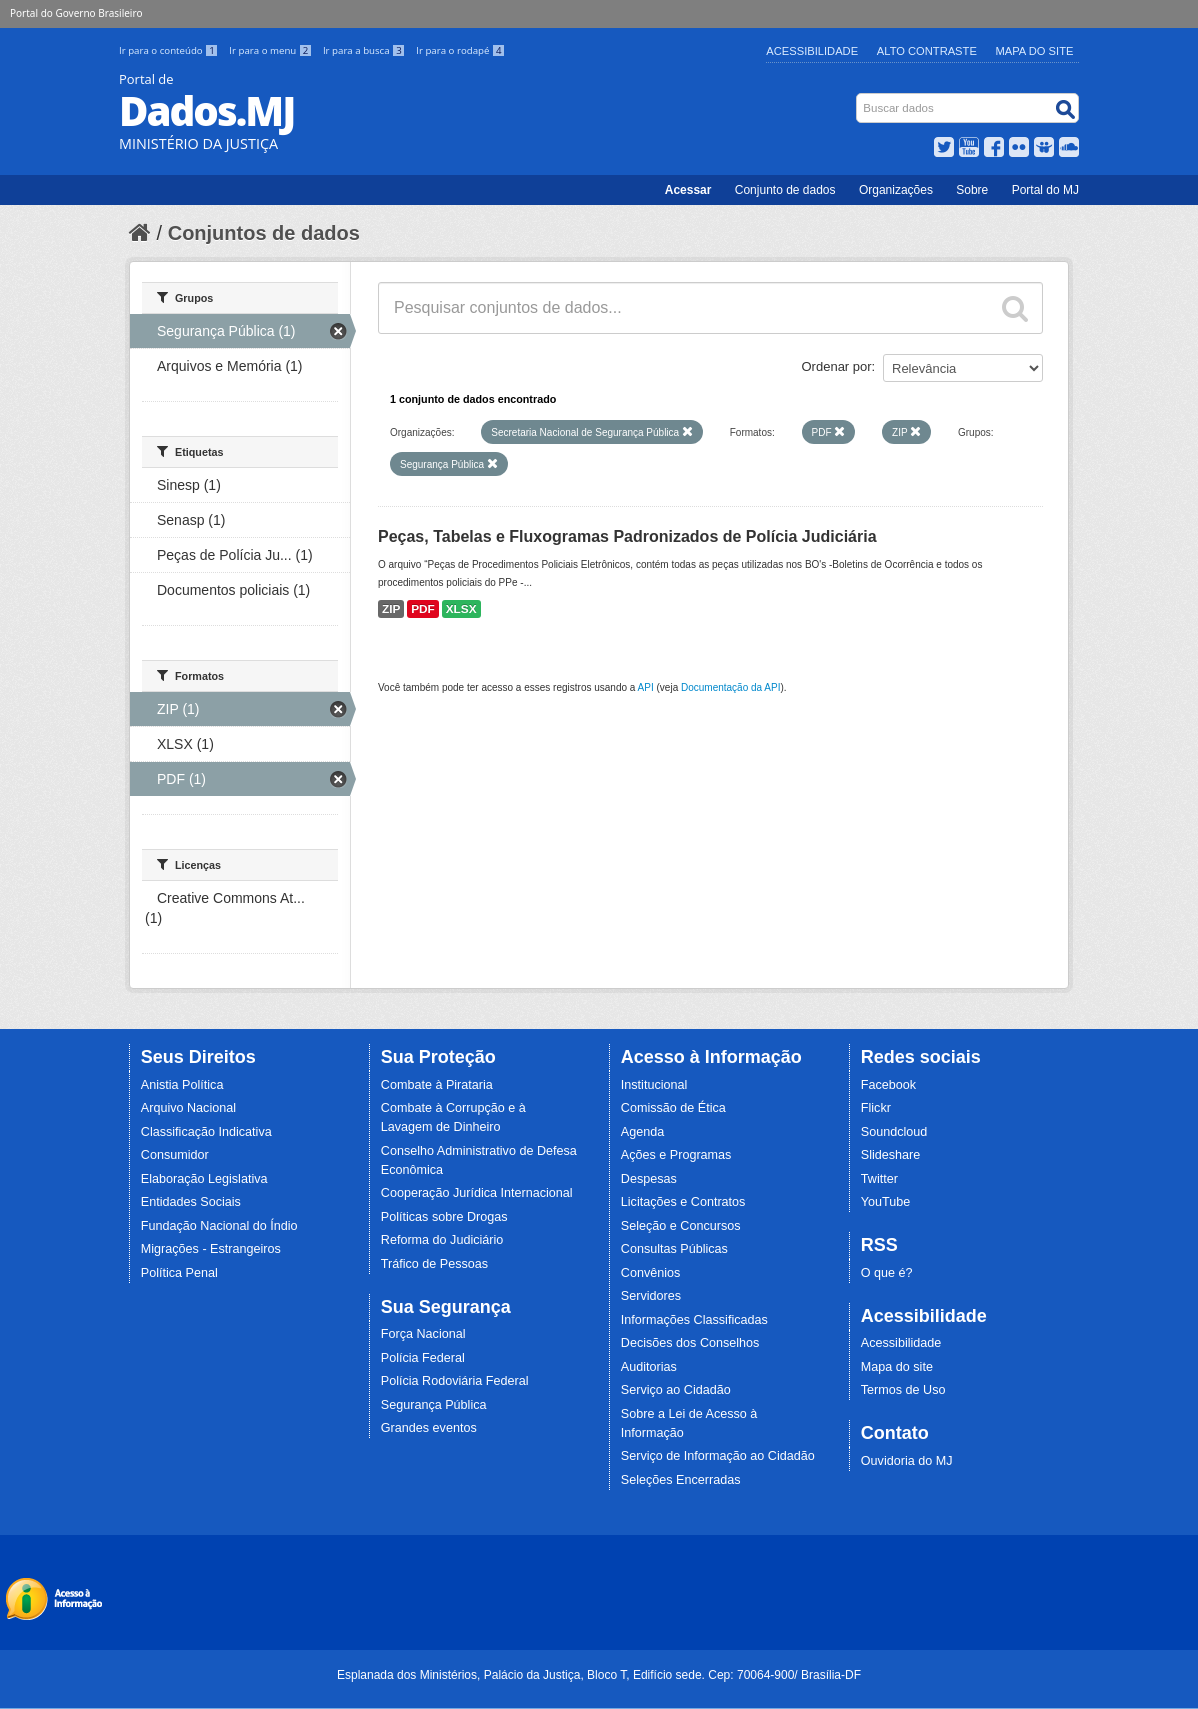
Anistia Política (182, 1085)
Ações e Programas (676, 1155)
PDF (423, 609)
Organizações (896, 190)
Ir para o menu (272, 50)
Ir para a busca (365, 50)
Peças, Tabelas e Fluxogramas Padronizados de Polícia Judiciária (627, 536)
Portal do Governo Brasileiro (76, 13)
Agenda (642, 1132)
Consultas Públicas (674, 1249)
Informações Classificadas (694, 1320)
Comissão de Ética (673, 1108)
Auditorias (649, 1367)
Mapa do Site (1035, 51)
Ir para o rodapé (460, 50)
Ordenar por (837, 366)
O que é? (887, 1273)
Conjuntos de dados (264, 233)
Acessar (688, 190)
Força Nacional (423, 1334)
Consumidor (175, 1155)
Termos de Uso (903, 1390)
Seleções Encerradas (681, 1480)
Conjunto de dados (785, 190)
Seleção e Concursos (681, 1226)
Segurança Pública (434, 1405)
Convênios (651, 1273)
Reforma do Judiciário (442, 1240)
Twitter (879, 1179)
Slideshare (891, 1155)
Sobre (972, 190)
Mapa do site (897, 1367)
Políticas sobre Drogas (444, 1217)
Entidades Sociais (191, 1202)
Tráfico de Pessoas (434, 1264)
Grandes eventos (429, 1428)
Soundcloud (894, 1132)
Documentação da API (731, 687)
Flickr (876, 1108)
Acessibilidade (812, 51)
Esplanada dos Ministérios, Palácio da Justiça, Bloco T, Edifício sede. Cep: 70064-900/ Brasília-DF (599, 1675)
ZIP (391, 609)
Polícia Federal (423, 1358)
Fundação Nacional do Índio (219, 1226)
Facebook (888, 1085)
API (646, 687)
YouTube (886, 1202)
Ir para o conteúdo (170, 50)
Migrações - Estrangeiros (211, 1249)
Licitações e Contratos (683, 1202)
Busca (858, 97)
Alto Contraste (927, 51)
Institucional (654, 1085)
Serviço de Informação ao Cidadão (718, 1456)
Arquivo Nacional (188, 1108)
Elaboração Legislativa (204, 1179)
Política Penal (179, 1273)
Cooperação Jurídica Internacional (477, 1193)
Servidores (651, 1296)
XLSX (461, 609)
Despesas (649, 1179)
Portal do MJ (1045, 190)
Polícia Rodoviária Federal (455, 1381)
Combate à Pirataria (437, 1085)
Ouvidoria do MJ (907, 1461)
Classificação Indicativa (206, 1132)
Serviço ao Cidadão (676, 1390)
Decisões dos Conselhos (690, 1343)
